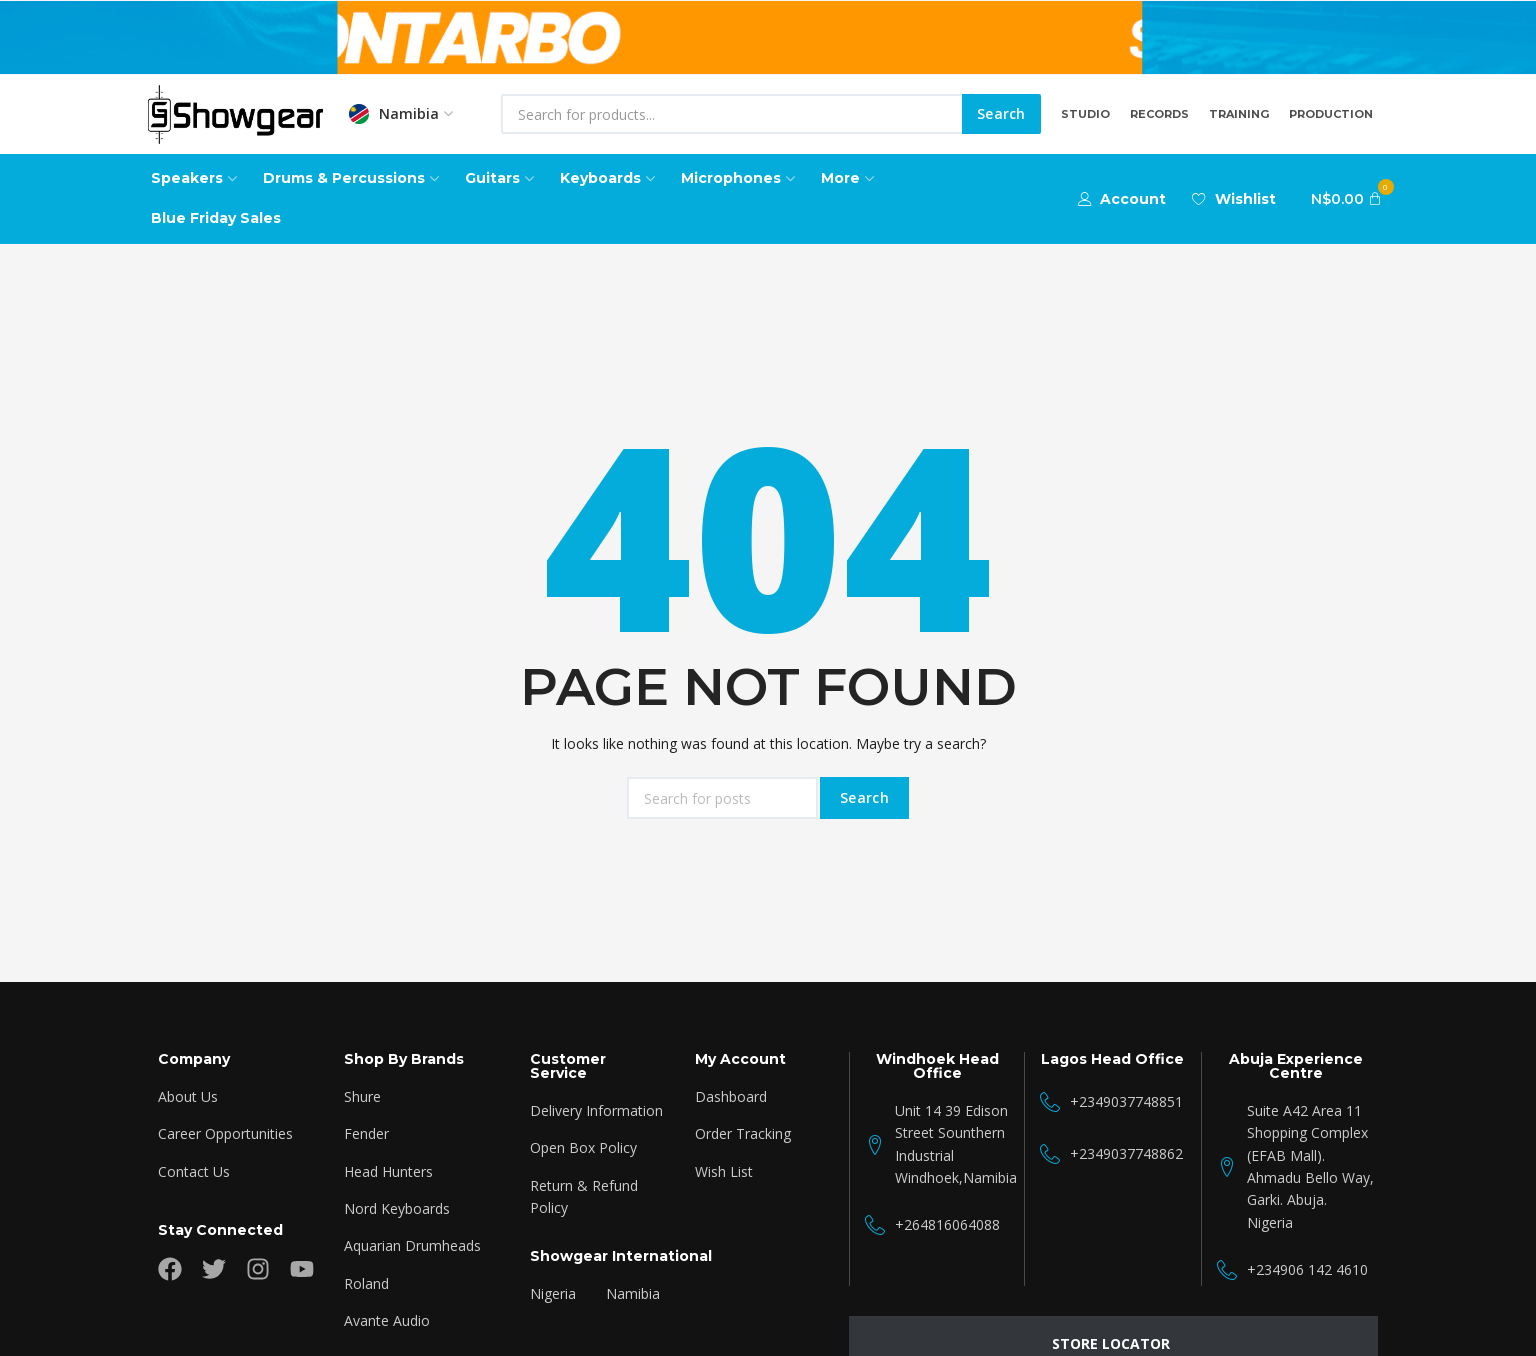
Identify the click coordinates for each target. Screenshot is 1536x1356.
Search (1001, 113)
